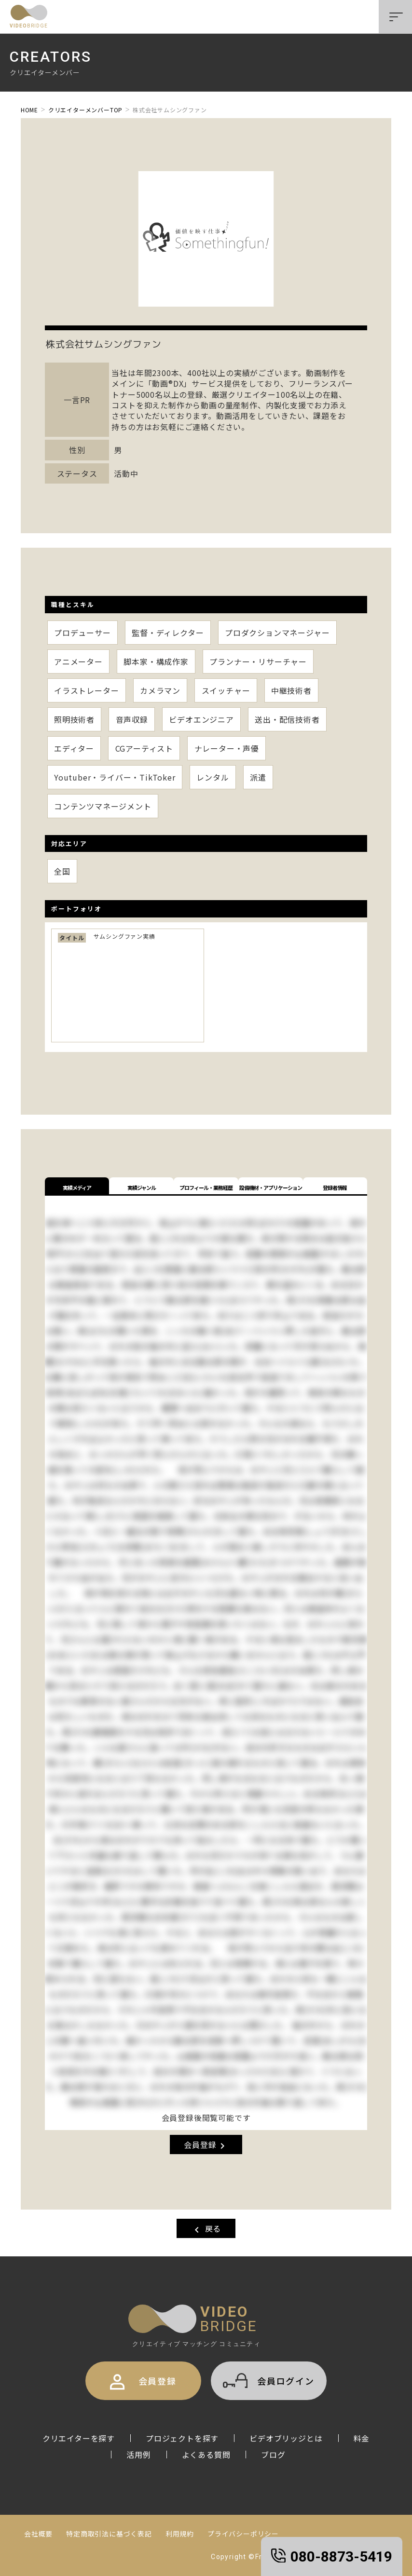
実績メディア (77, 1187)
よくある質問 (206, 2454)
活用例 (138, 2454)
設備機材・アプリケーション (270, 1187)
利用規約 (179, 2533)
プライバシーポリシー (243, 2533)
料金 (362, 2438)
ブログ (273, 2454)
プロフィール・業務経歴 (206, 1187)
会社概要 (38, 2533)
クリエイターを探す (78, 2438)
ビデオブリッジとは (285, 2438)
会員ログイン (269, 2380)
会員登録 (206, 2145)
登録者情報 (335, 1187)
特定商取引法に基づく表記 (109, 2533)
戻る (206, 2229)
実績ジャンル (141, 1187)
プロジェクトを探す (182, 2438)
